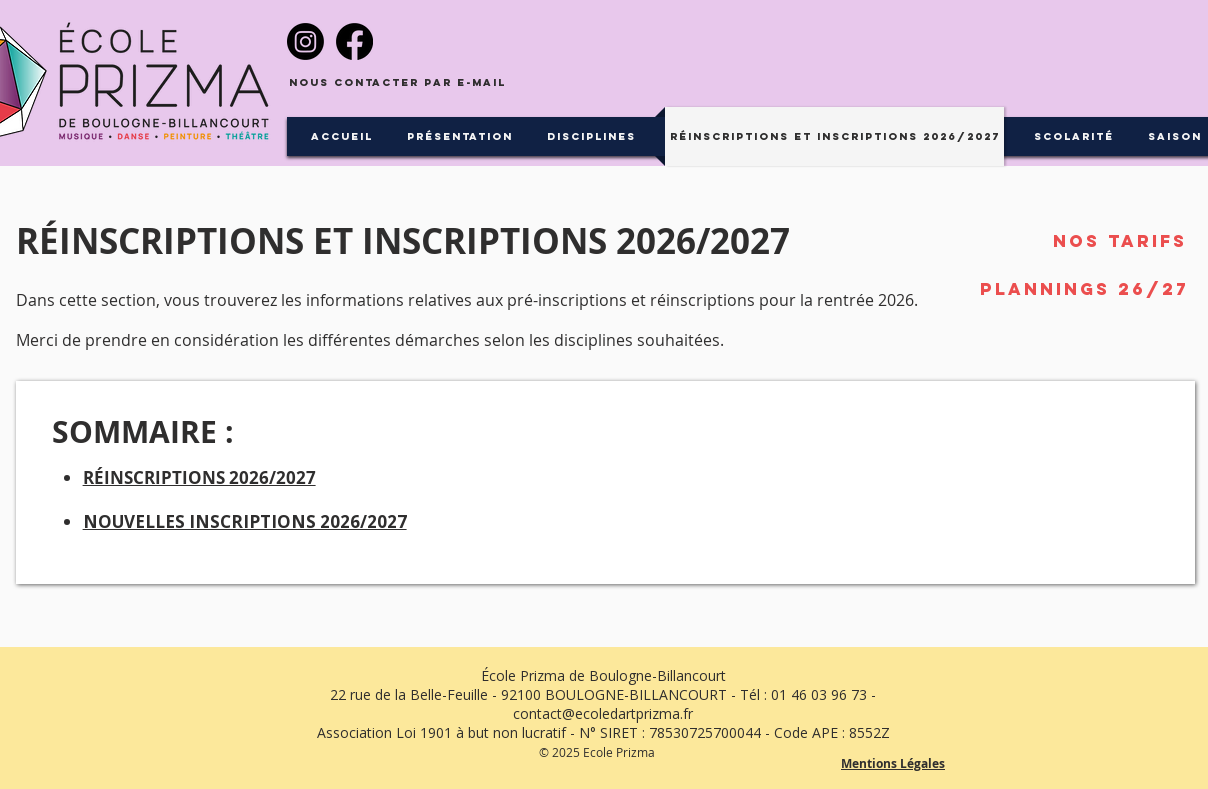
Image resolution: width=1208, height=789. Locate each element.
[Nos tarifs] (1120, 241)
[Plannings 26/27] (1084, 289)
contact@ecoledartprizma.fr (603, 713)
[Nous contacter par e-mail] (397, 83)
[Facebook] (354, 41)
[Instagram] (305, 41)
